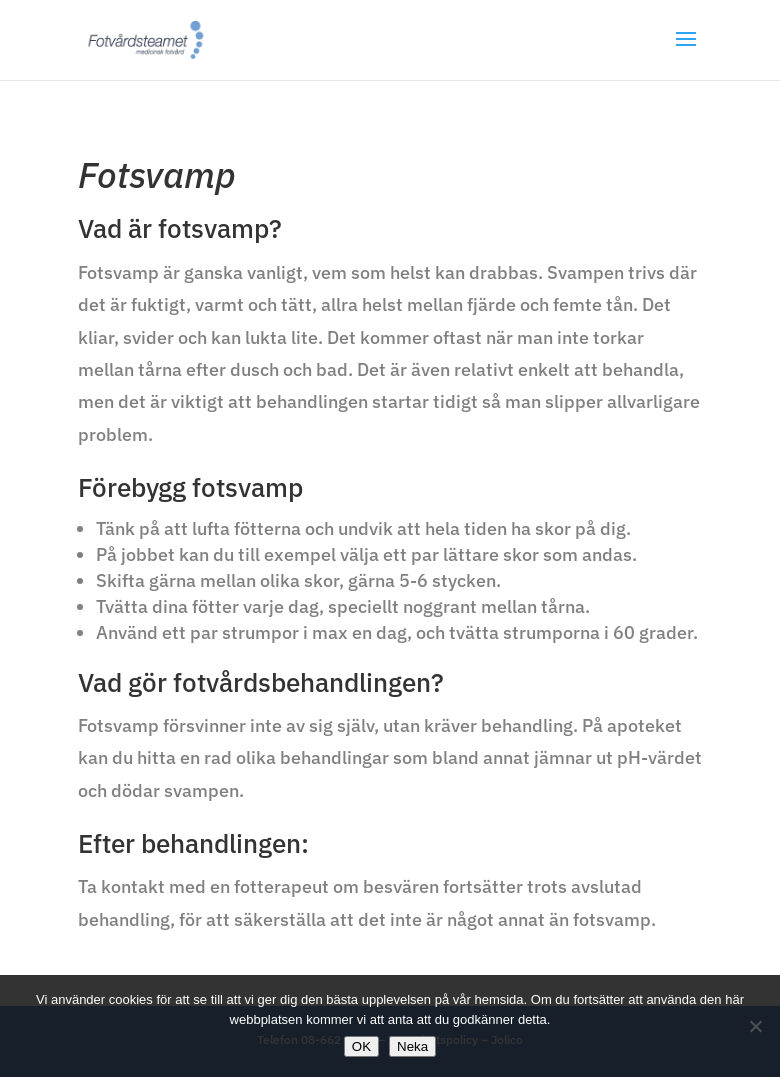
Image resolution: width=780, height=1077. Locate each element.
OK (361, 1046)
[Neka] (755, 1026)
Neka (412, 1046)
